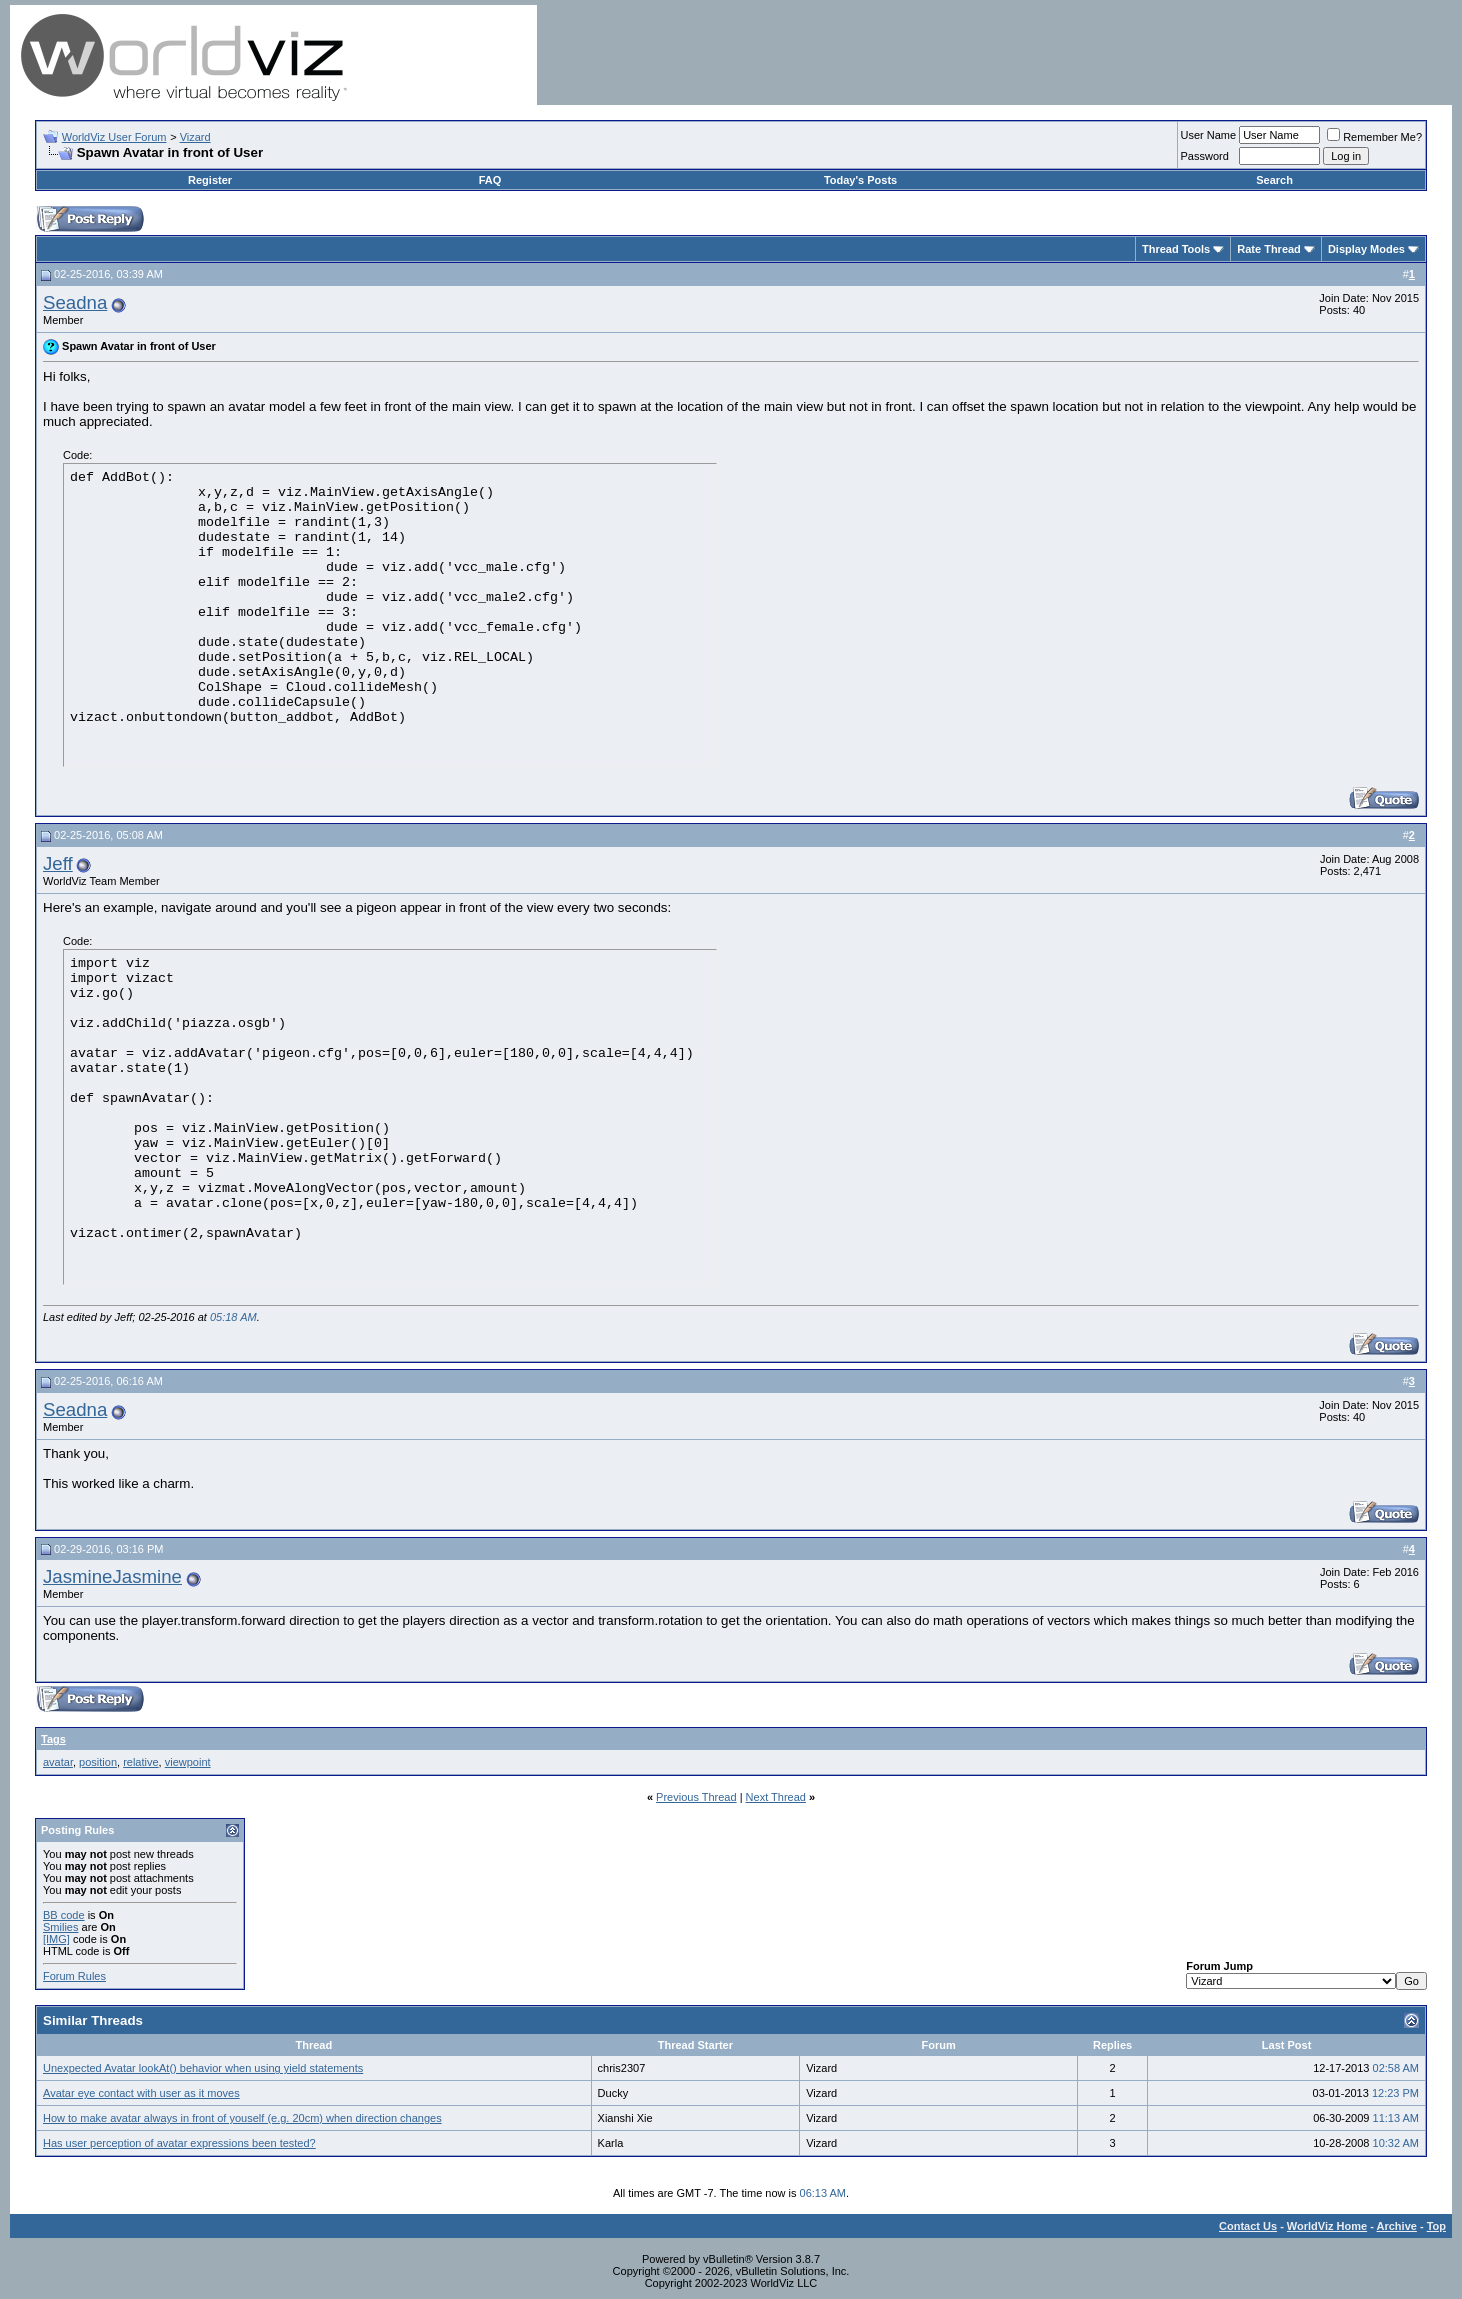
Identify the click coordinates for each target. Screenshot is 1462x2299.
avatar (58, 1762)
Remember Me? (1374, 137)
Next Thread (776, 1797)
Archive (1397, 2226)
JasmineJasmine (112, 1576)
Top (1436, 2226)
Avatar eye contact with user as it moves (141, 2093)
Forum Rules (74, 1976)
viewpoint (188, 1762)
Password (1205, 156)
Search (1274, 180)
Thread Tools (1176, 249)
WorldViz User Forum (114, 137)
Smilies (60, 1927)
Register (210, 180)
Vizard (195, 137)
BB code (64, 1915)
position (98, 1762)
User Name (1209, 135)
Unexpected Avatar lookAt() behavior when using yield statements (203, 2068)
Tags (53, 1739)
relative (140, 1762)
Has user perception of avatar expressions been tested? (179, 2143)
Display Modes (1366, 249)
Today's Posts (860, 180)
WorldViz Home (1327, 2226)
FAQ (490, 180)
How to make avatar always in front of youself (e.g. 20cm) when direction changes (242, 2118)
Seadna (75, 302)
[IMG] (56, 1939)
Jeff (58, 863)
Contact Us (1248, 2226)
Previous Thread (696, 1797)
